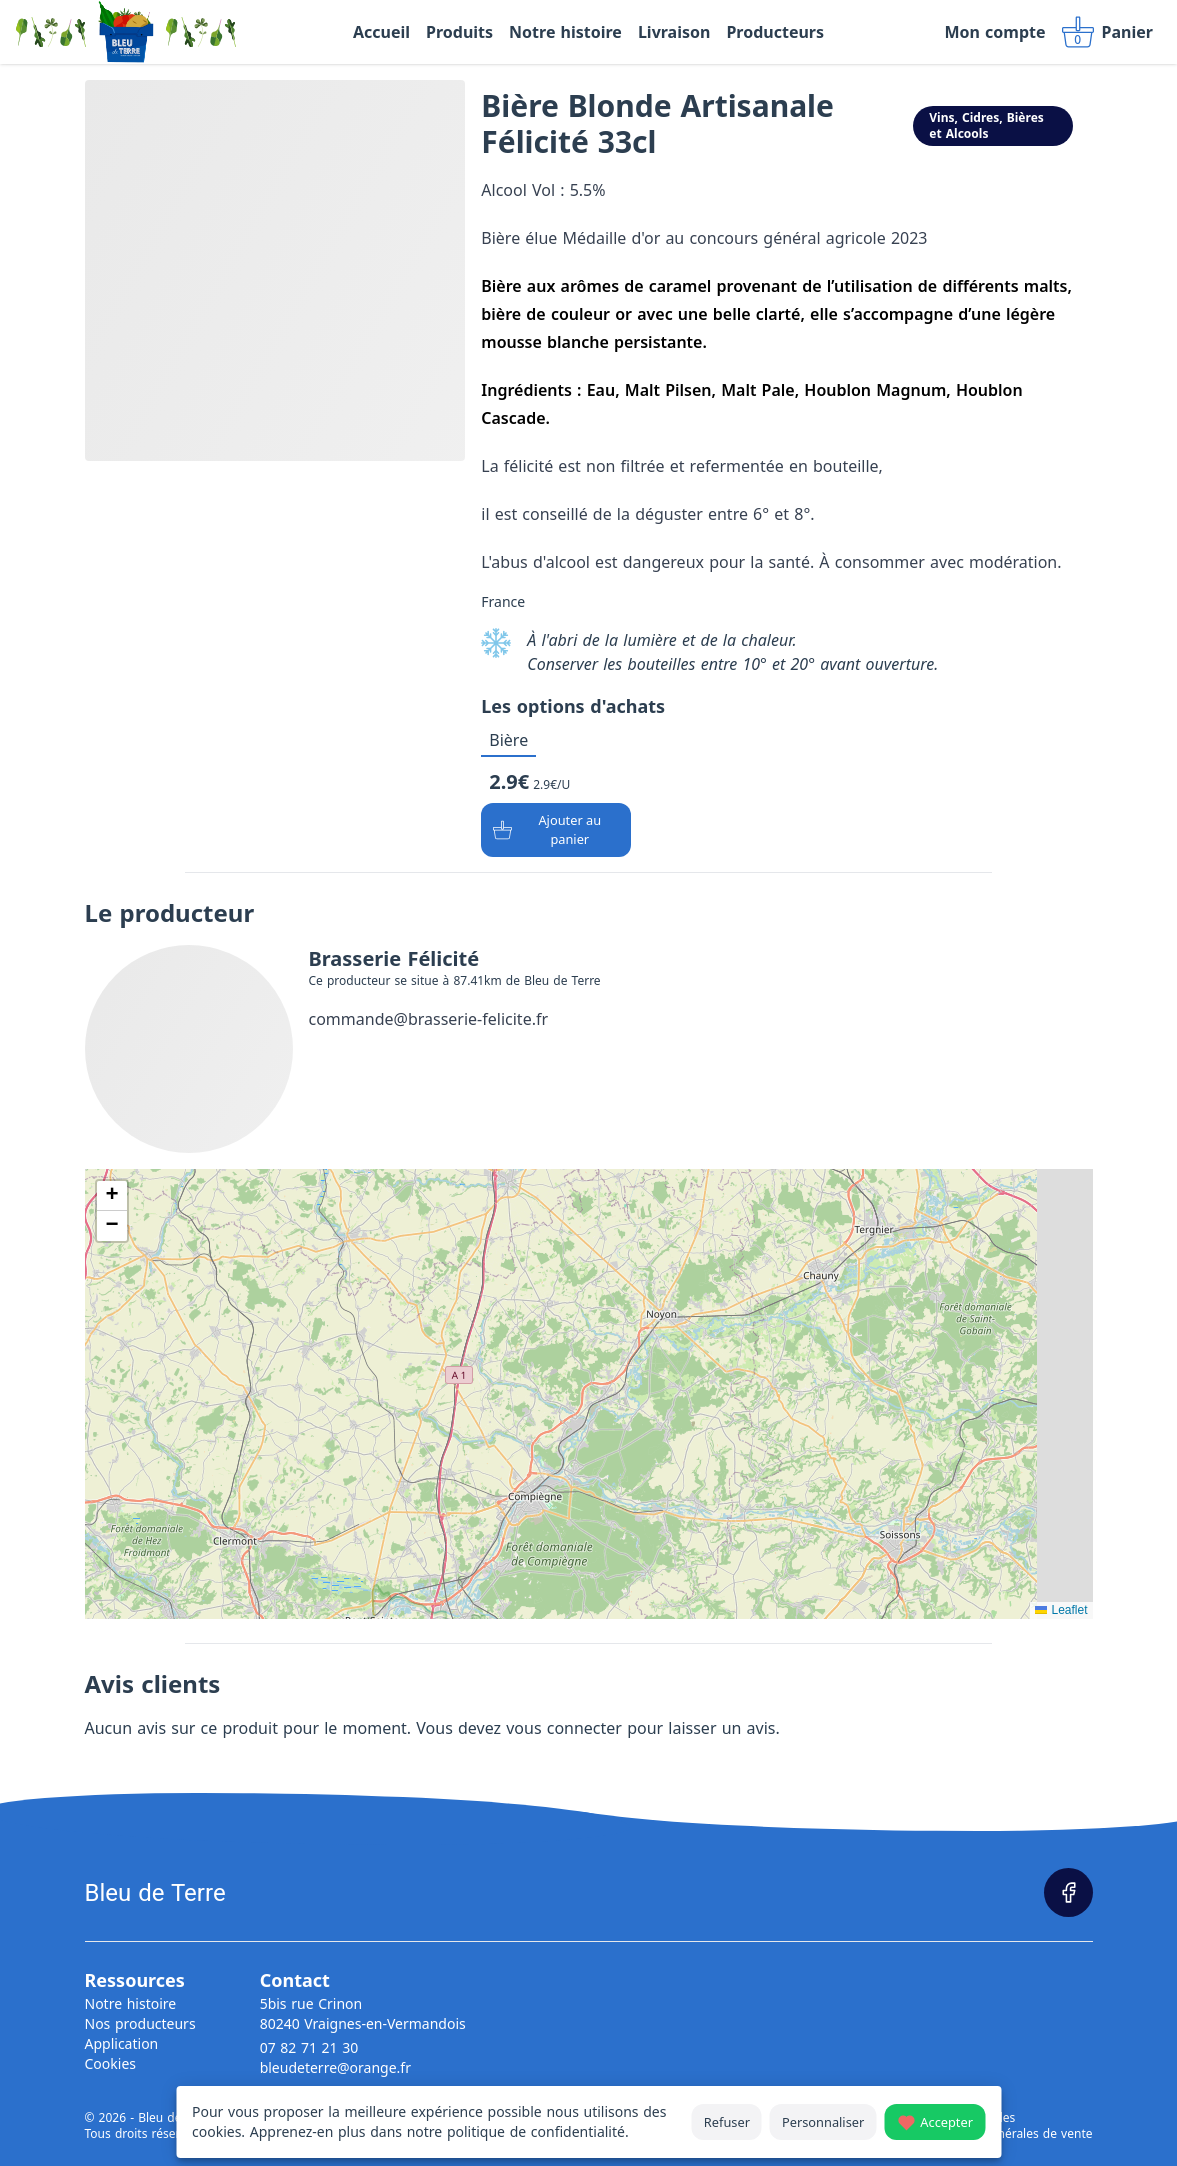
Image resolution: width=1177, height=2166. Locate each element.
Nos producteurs (140, 2023)
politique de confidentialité (536, 2131)
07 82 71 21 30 (309, 2047)
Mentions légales (967, 2118)
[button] (112, 1196)
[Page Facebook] (1068, 1892)
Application (122, 2043)
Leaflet (1061, 1610)
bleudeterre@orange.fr (335, 2067)
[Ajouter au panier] (556, 830)
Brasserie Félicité (394, 958)
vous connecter (564, 1728)
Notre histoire (131, 2003)
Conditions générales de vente (1006, 2134)
